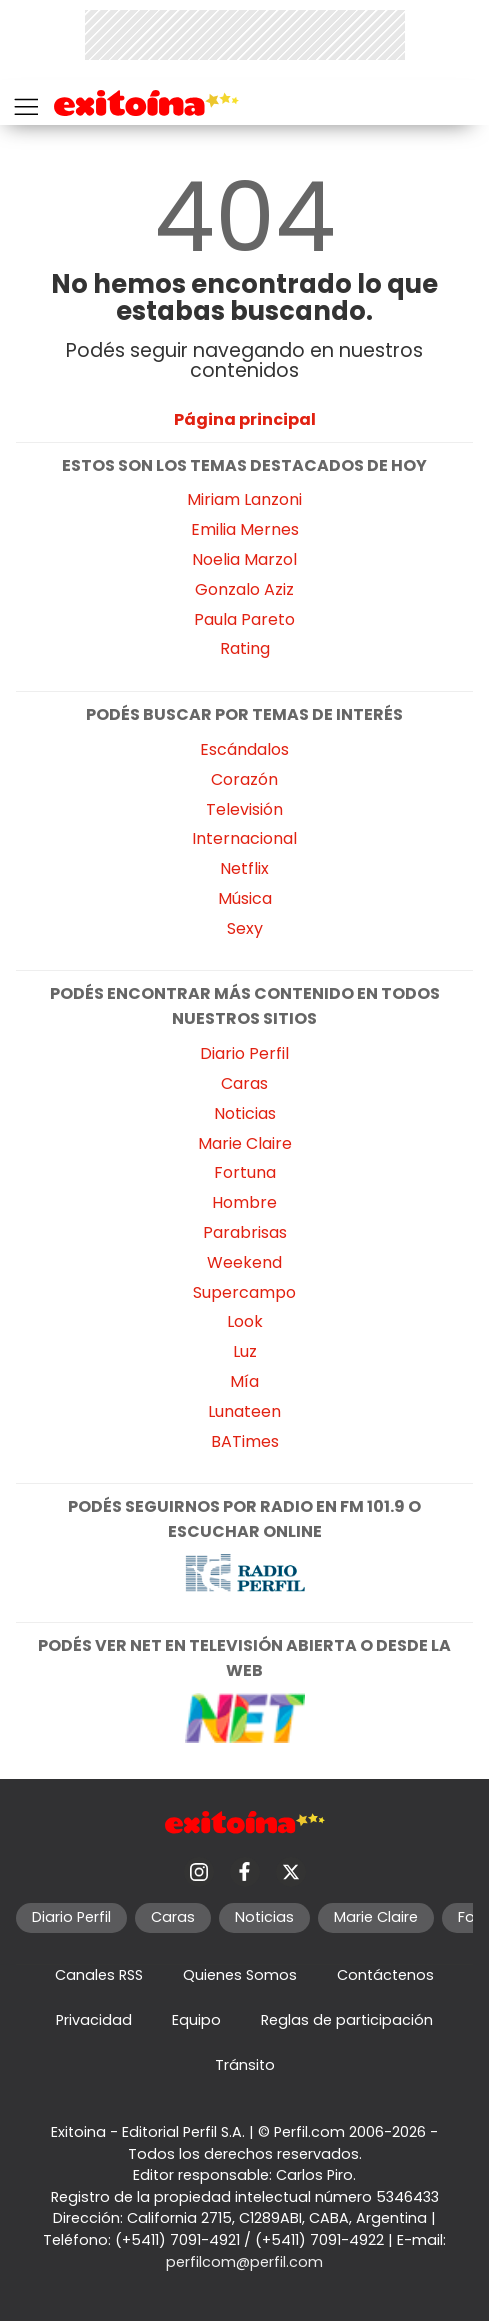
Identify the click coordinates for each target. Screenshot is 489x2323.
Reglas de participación (347, 2020)
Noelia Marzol (244, 559)
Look (245, 1321)
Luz (245, 1351)
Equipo (196, 2020)
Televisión (244, 809)
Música (245, 898)
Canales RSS (99, 1975)
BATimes (245, 1441)
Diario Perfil (244, 1053)
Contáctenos (385, 1975)
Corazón (244, 779)
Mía (244, 1381)
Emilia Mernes (245, 529)
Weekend (244, 1262)
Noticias (245, 1113)
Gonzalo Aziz (244, 589)
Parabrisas (245, 1232)
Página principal (245, 419)
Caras (244, 1083)
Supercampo (244, 1292)
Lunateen (244, 1411)
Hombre (244, 1202)
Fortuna (245, 1172)
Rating (245, 648)
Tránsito (245, 2065)
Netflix (244, 868)
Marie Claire (245, 1143)
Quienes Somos (240, 1975)
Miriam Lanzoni (244, 499)
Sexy (245, 928)
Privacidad (94, 2020)
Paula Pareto (244, 619)
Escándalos (244, 749)
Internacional (244, 838)
